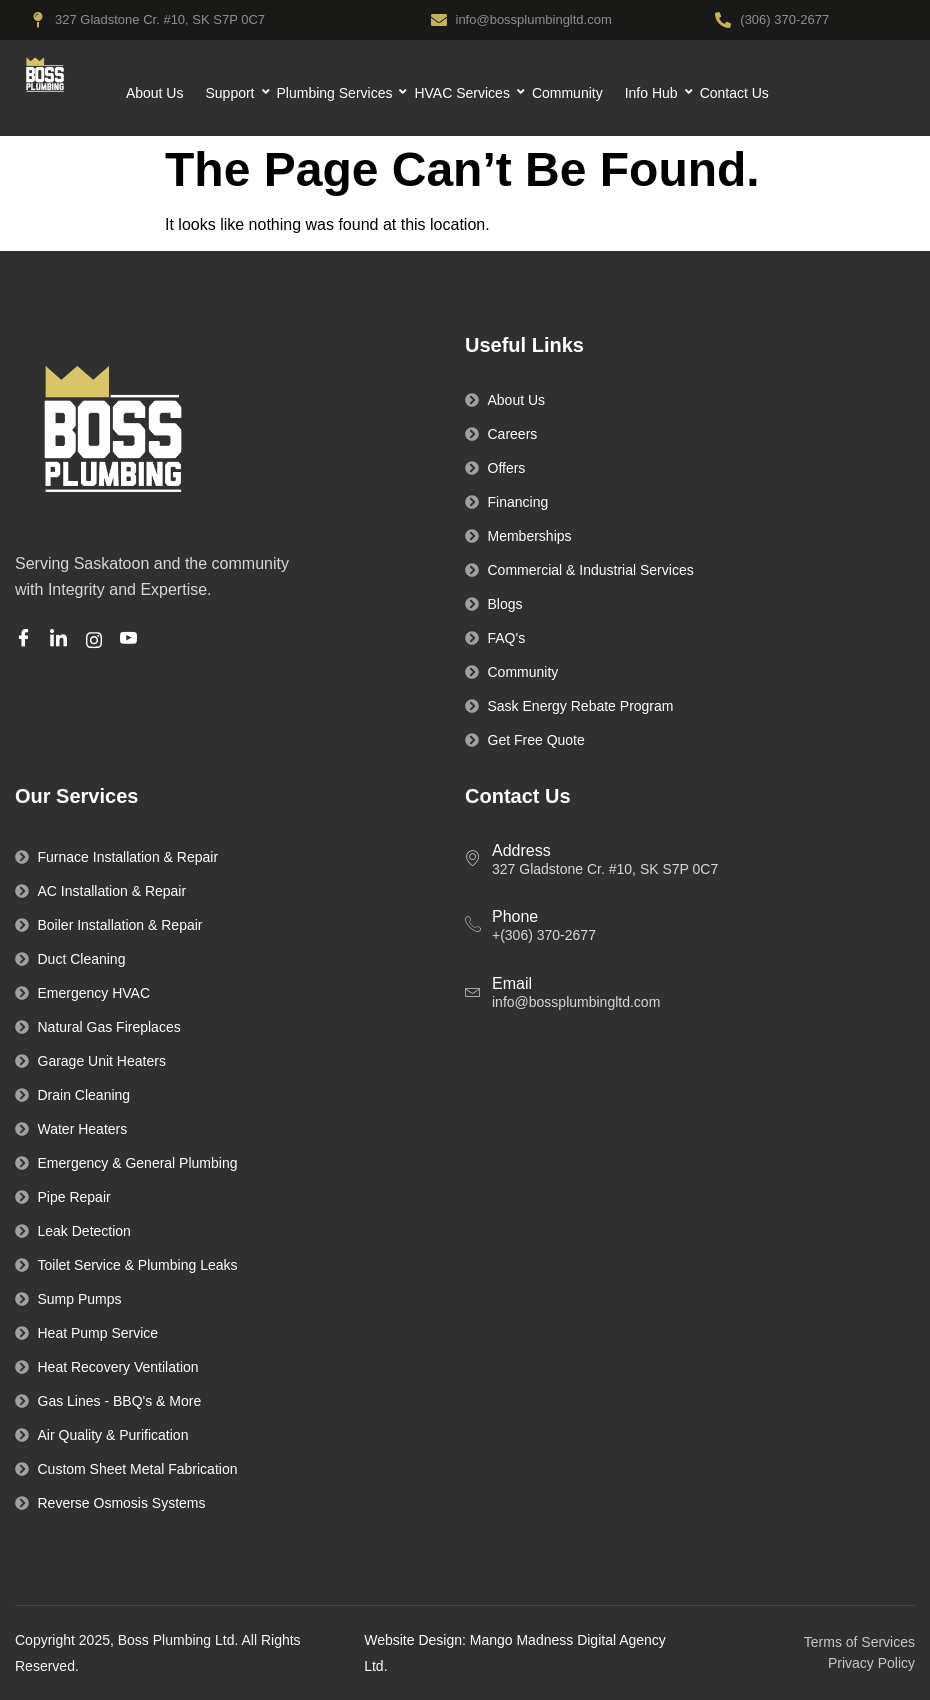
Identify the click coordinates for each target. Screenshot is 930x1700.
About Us (155, 93)
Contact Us (734, 93)
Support (232, 93)
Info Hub (654, 93)
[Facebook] (26, 640)
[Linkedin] (61, 640)
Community (567, 93)
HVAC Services (464, 93)
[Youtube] (131, 640)
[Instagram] (97, 639)
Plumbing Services (337, 93)
